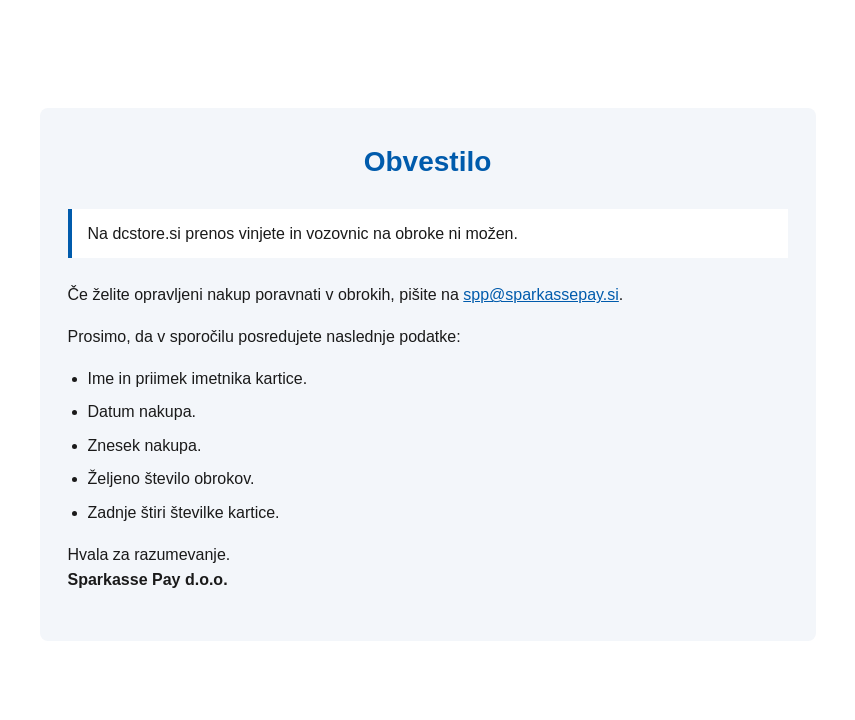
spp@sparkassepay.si (541, 294)
